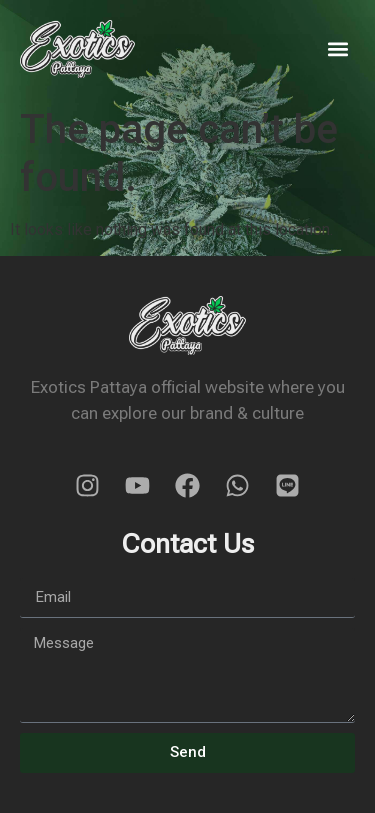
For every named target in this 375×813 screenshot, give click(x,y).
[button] (338, 48)
